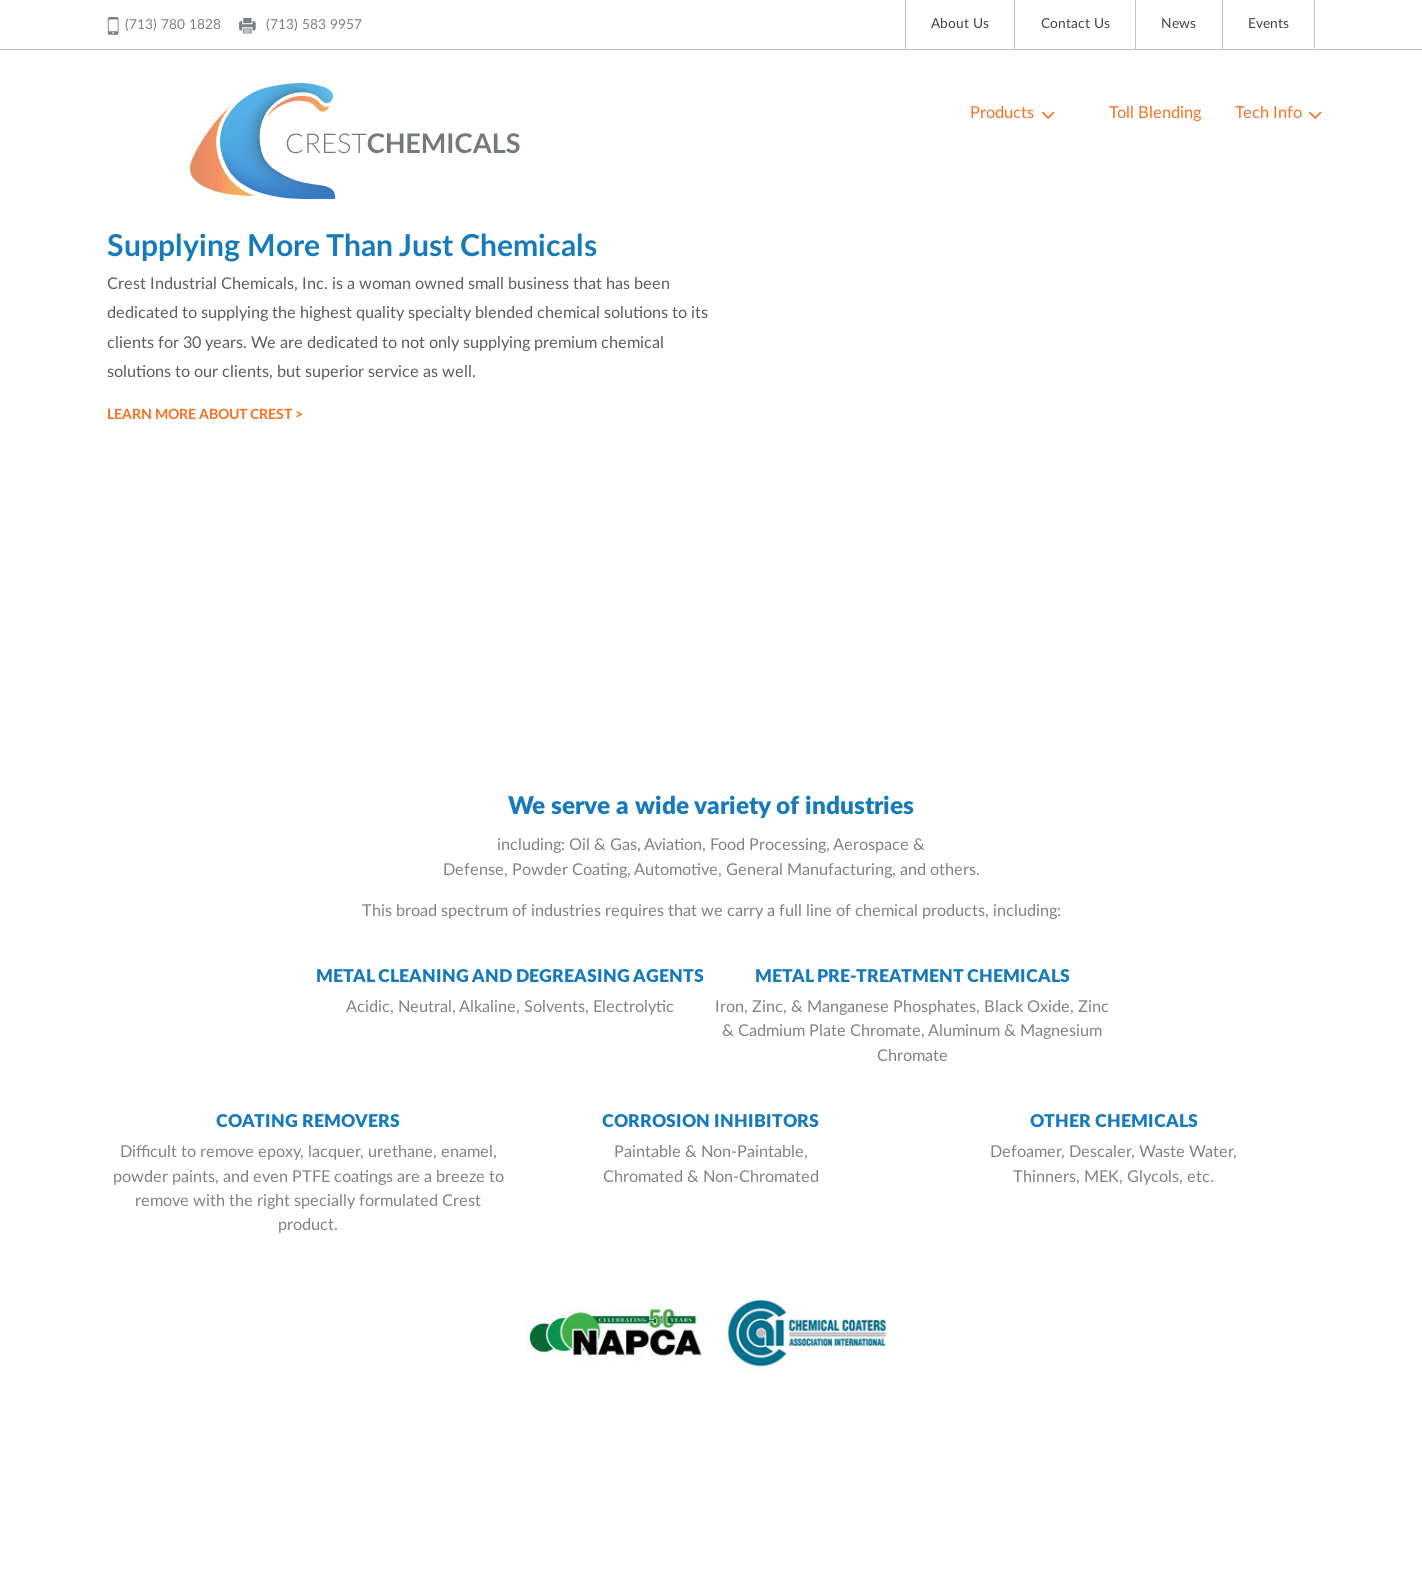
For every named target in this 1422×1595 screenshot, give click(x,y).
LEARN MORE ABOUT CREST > (205, 415)
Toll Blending (1155, 113)
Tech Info (1268, 113)
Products (1002, 113)
